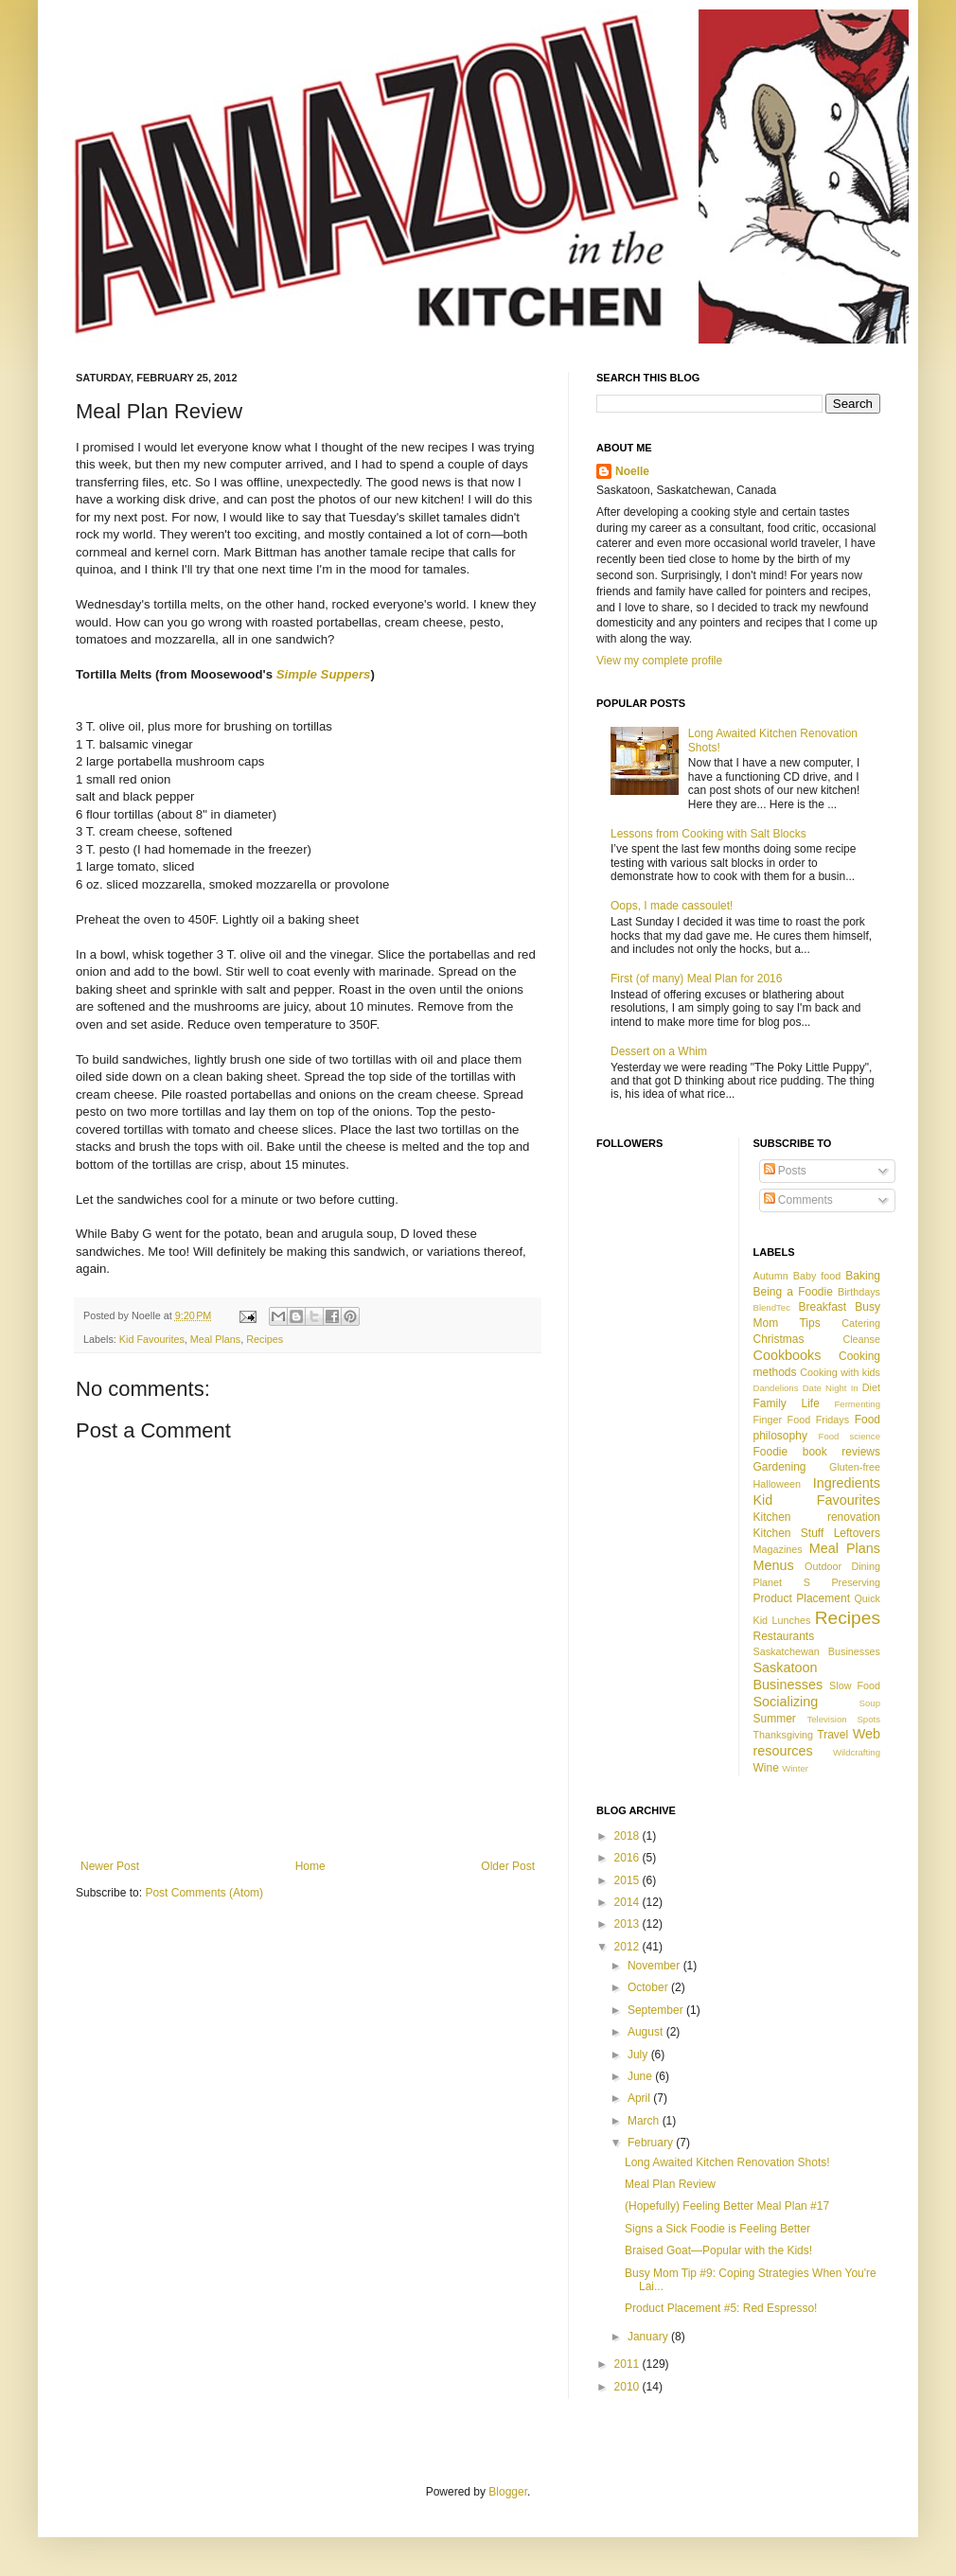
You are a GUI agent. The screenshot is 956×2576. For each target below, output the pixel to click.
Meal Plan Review (670, 2184)
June (641, 2076)
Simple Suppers (323, 674)
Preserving (855, 1582)
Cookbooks (787, 1355)
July (639, 2054)
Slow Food (854, 1685)
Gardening (779, 1466)
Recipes (264, 1339)
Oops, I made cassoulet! (672, 905)
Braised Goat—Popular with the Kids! (718, 2250)
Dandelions (776, 1388)
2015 (628, 1880)
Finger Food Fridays (801, 1419)
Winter (795, 1768)
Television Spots (843, 1719)
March (645, 2120)
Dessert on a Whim (659, 1051)
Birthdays (859, 1291)
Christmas (779, 1339)
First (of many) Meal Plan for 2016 (696, 978)
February (652, 2142)
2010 (628, 2386)
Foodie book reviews (817, 1451)
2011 (628, 2364)
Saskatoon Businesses (788, 1676)
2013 (628, 1924)
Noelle (632, 471)
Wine (766, 1767)
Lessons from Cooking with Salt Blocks (708, 833)
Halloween (777, 1484)
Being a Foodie (793, 1291)
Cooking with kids (840, 1372)
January (649, 2336)
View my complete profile (659, 660)
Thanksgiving (783, 1734)
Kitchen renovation (817, 1517)
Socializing (786, 1701)
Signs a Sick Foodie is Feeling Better (717, 2228)
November (655, 1965)
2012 (628, 1946)
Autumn (770, 1275)
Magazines (778, 1549)
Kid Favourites (152, 1339)
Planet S (781, 1582)
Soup (869, 1703)
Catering (860, 1323)
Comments (798, 1200)
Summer (774, 1718)
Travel (832, 1734)
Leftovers (857, 1533)
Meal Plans (215, 1339)
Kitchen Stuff (788, 1533)
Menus (773, 1565)
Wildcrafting (856, 1752)
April (640, 2098)
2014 (628, 1902)
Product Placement (801, 1598)
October (649, 1987)
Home (310, 1866)
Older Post (508, 1866)
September (657, 2010)
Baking (862, 1275)
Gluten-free (854, 1467)
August (647, 2031)
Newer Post (109, 1866)
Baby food (817, 1275)
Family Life (786, 1403)
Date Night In (831, 1388)
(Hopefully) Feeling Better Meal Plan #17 (727, 2206)
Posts (785, 1170)
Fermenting (857, 1404)
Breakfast (822, 1307)
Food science (849, 1436)
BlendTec (771, 1307)
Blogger (507, 2491)
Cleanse (861, 1339)
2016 (628, 1857)
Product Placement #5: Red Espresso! (721, 2308)
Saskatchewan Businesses (817, 1651)
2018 (628, 1836)
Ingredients (846, 1483)
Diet (871, 1387)
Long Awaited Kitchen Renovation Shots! (727, 2162)
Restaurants (784, 1636)
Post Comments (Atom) (204, 1892)
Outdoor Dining (842, 1566)
